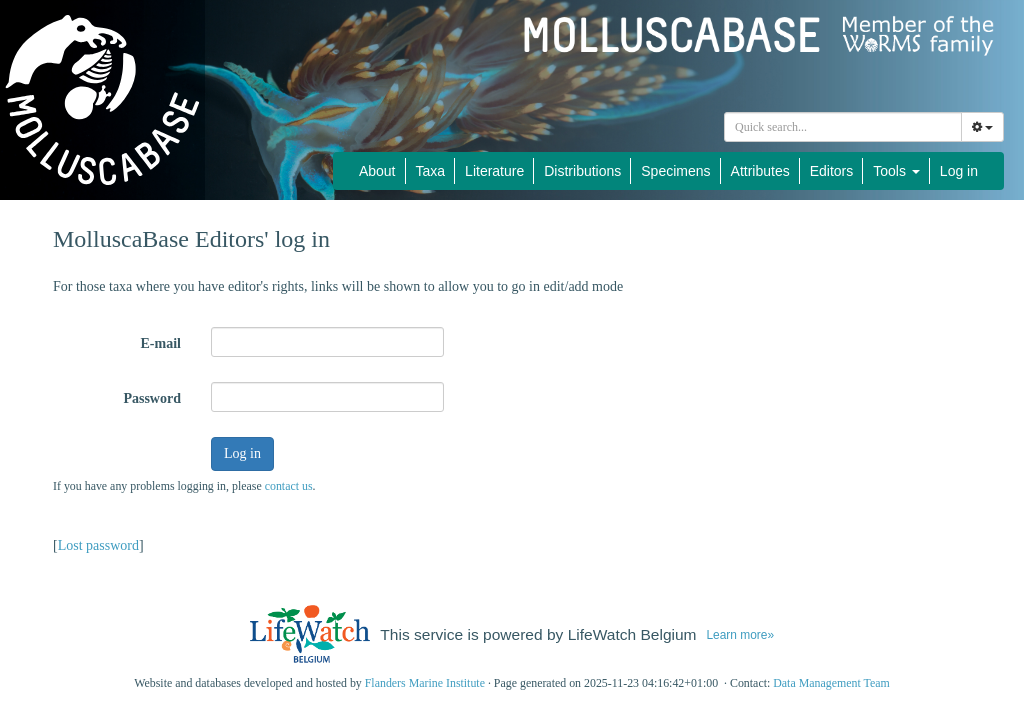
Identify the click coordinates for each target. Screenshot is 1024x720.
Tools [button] (896, 171)
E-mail (161, 343)
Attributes (760, 171)
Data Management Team (831, 683)
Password (152, 398)
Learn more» (740, 635)
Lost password (98, 545)
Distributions (582, 171)
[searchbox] (846, 127)
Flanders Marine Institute (425, 683)
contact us (289, 486)
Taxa (431, 171)
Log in (959, 171)
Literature (494, 171)
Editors (832, 171)
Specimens (675, 171)
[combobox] (843, 127)
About (377, 171)
